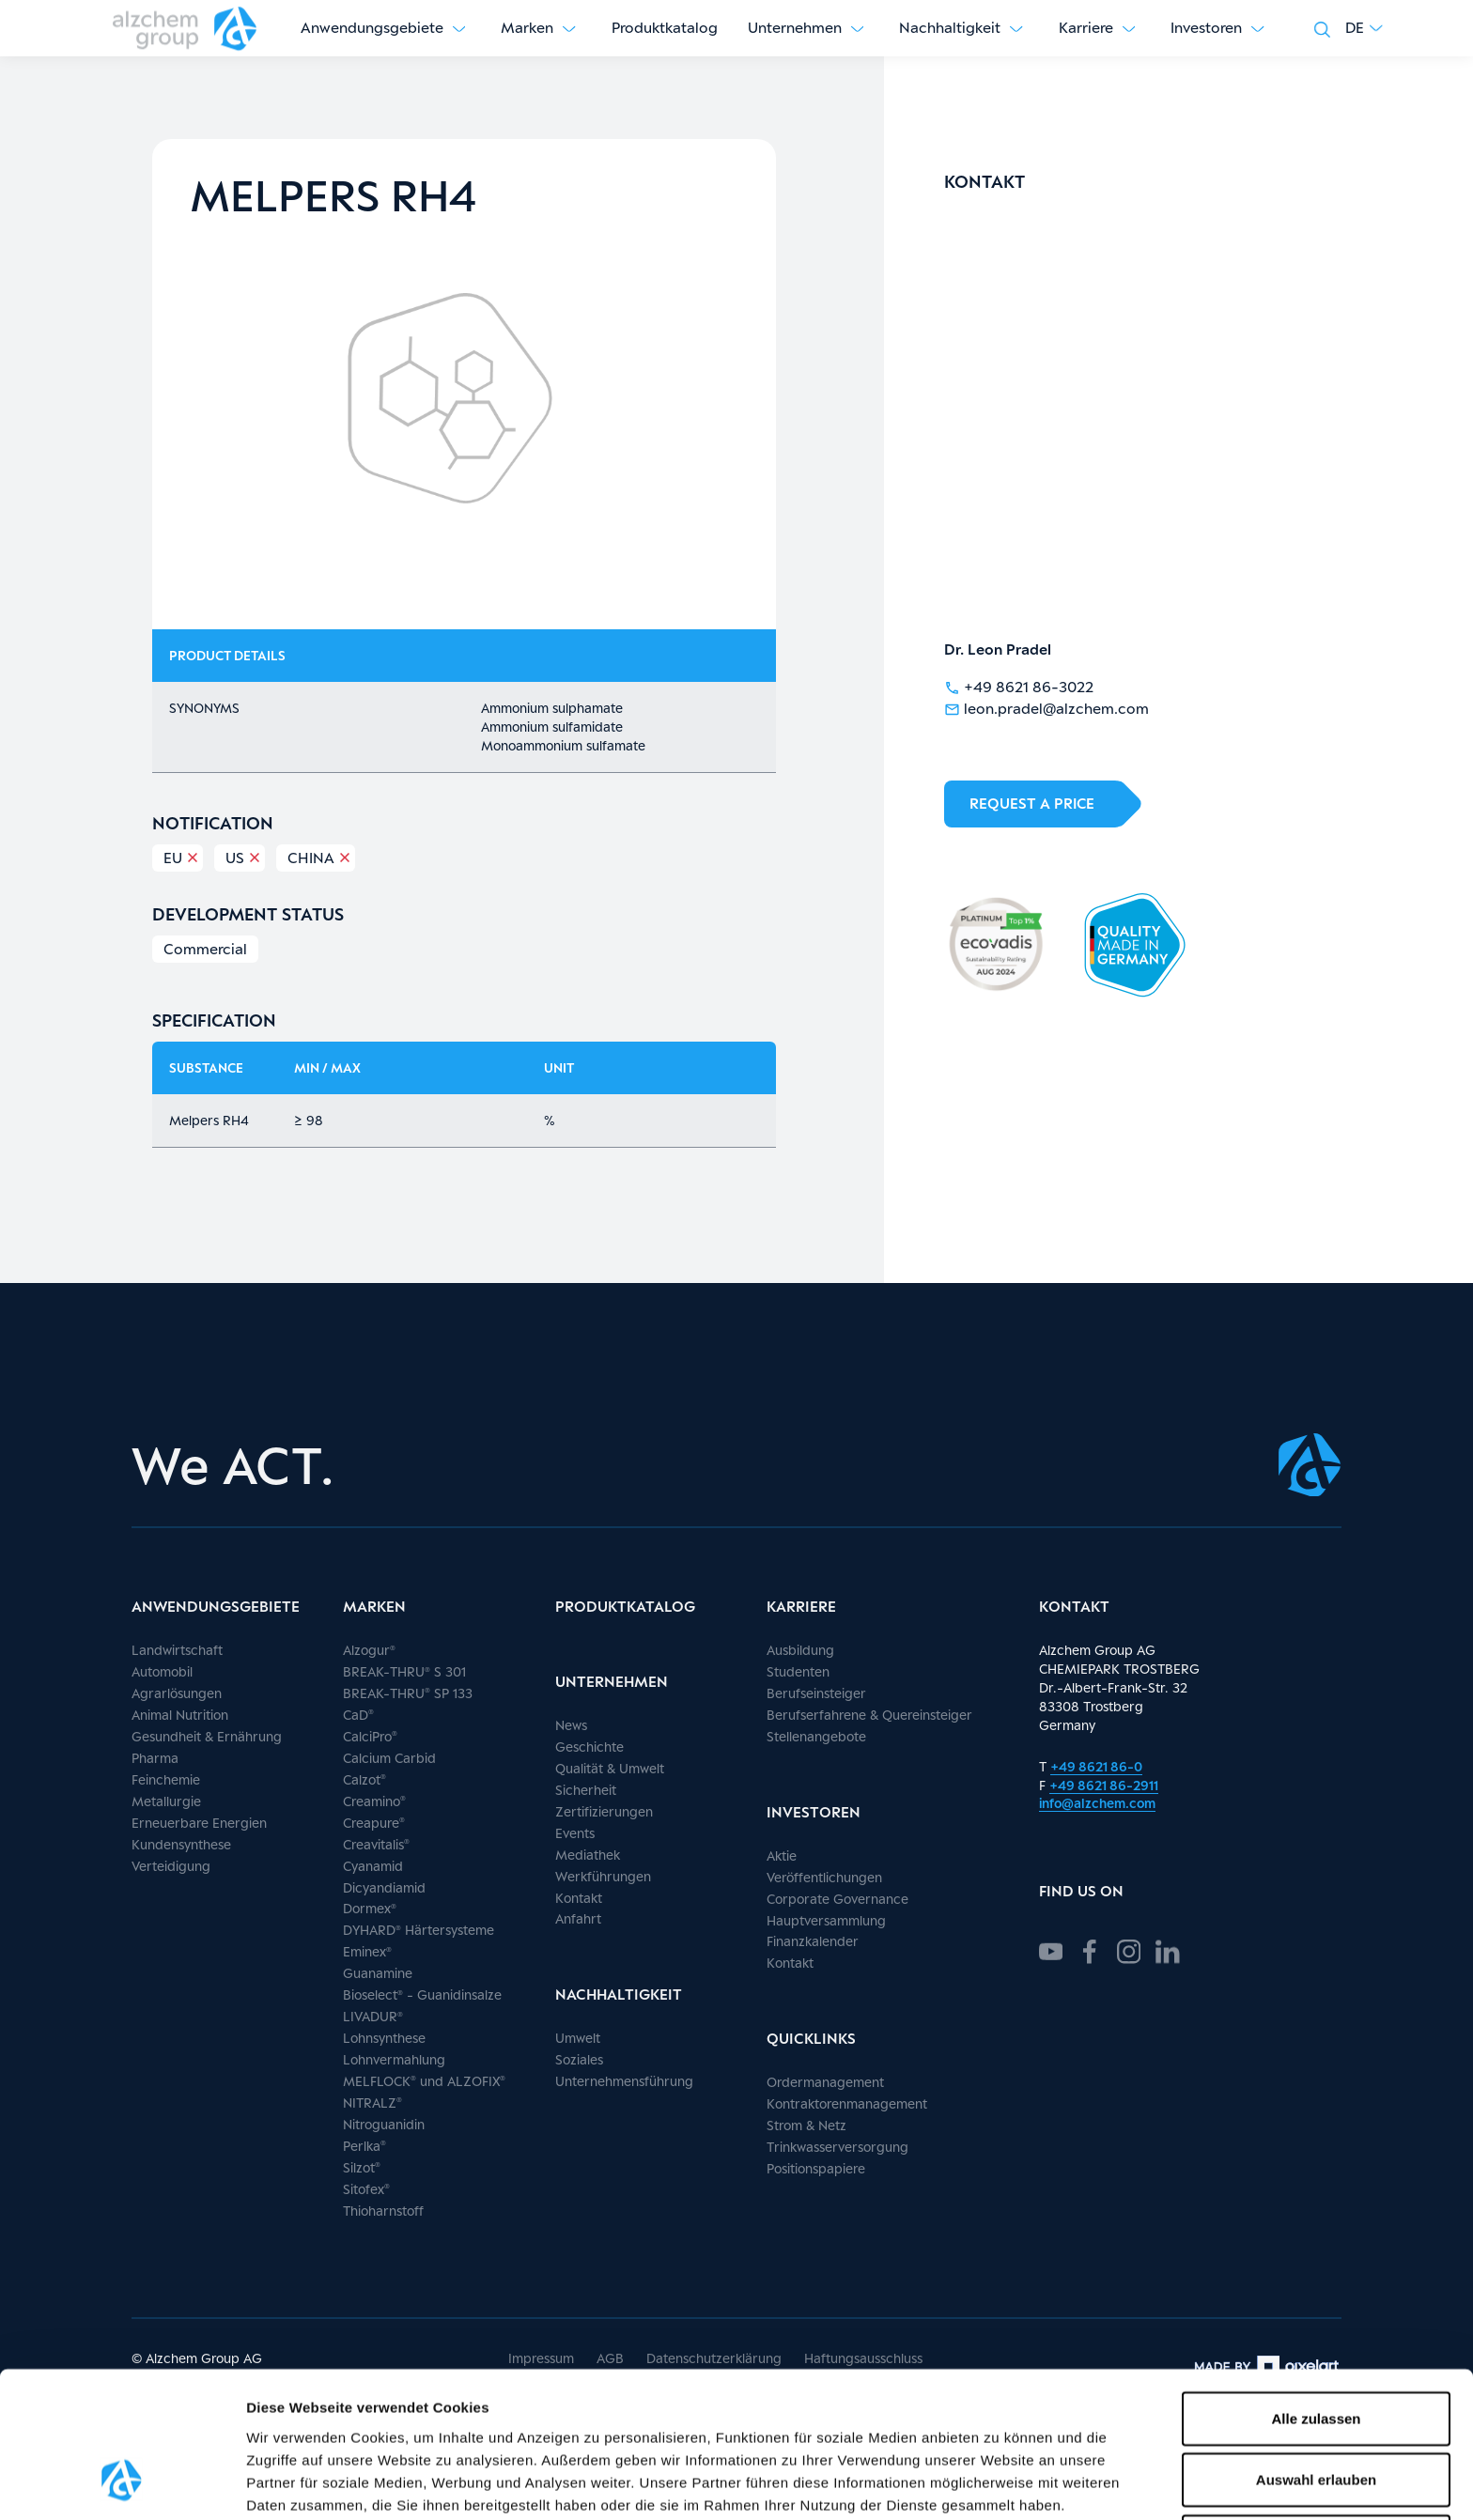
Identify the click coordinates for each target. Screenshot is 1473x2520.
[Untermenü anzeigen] (459, 28)
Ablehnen (1316, 2413)
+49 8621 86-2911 (1103, 1785)
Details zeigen (999, 2483)
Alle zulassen (1315, 2290)
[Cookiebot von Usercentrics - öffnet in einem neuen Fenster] (121, 2483)
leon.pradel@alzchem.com (1046, 708)
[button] (1364, 28)
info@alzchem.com (1097, 1803)
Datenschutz (553, 2399)
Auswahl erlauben (1316, 2352)
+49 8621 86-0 (1096, 1766)
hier (342, 2422)
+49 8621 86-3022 (1018, 686)
